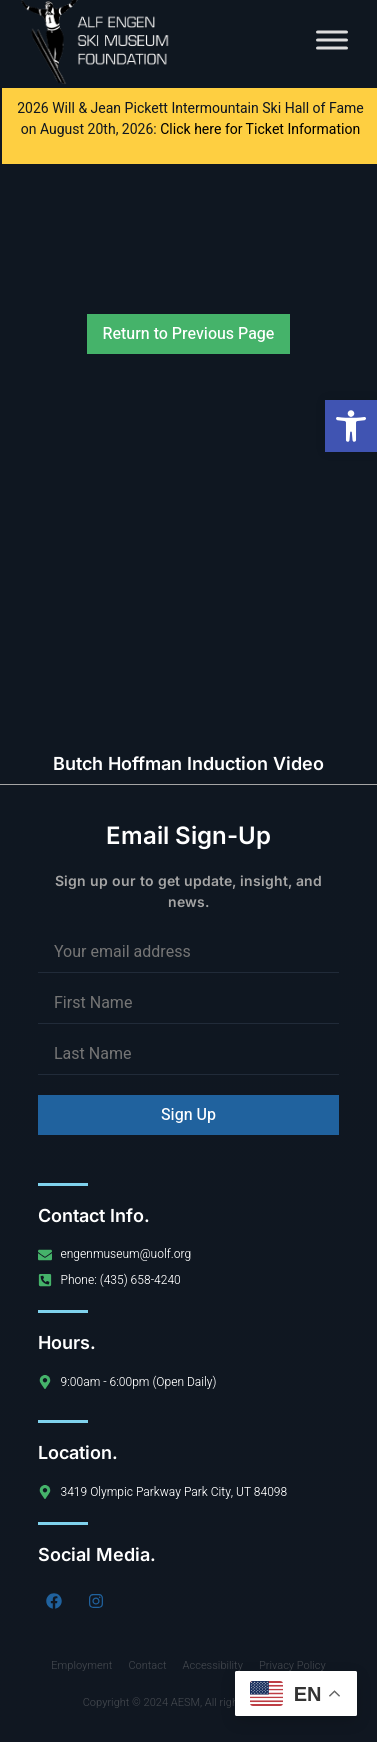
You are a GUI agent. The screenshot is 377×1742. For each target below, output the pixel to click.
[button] (351, 426)
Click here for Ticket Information (260, 129)
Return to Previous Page (189, 334)
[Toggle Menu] (332, 39)
